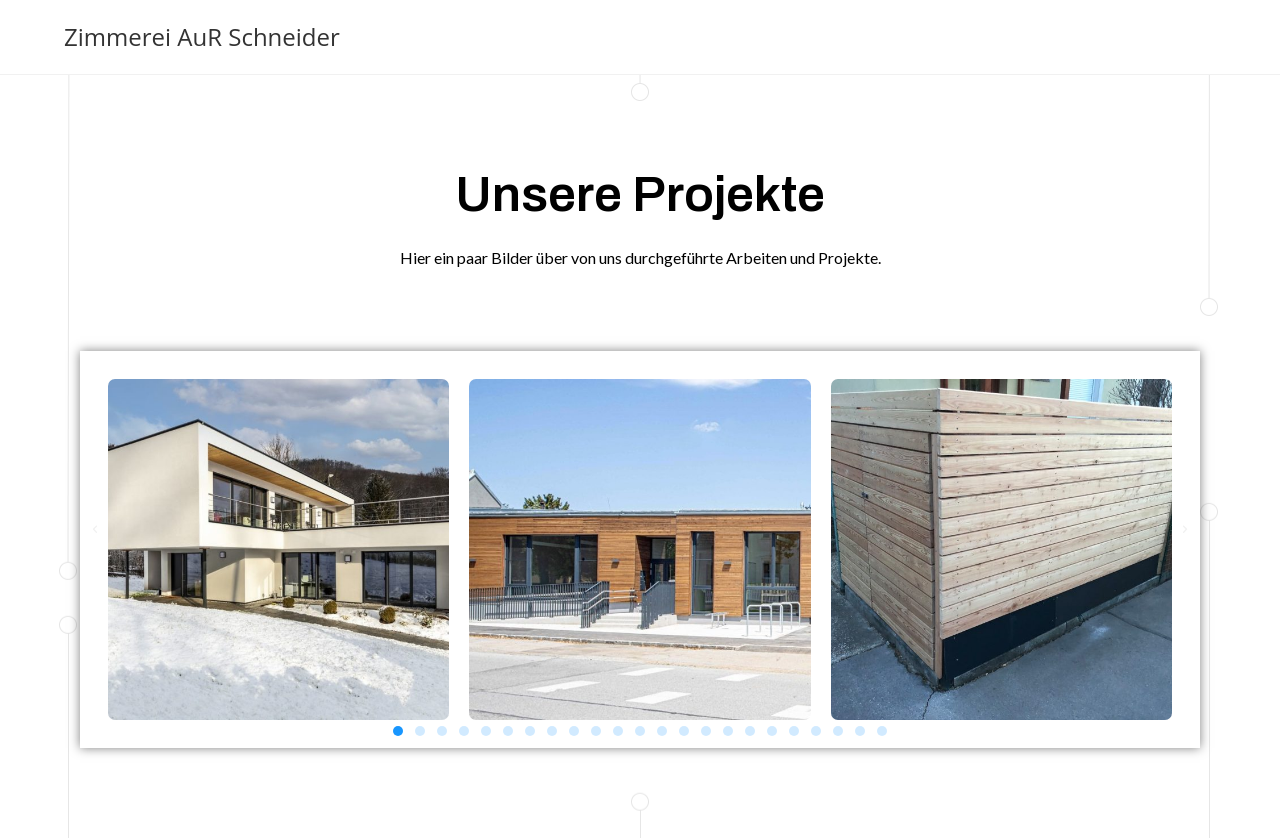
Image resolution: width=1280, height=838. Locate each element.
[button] (398, 731)
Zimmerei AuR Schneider (202, 36)
